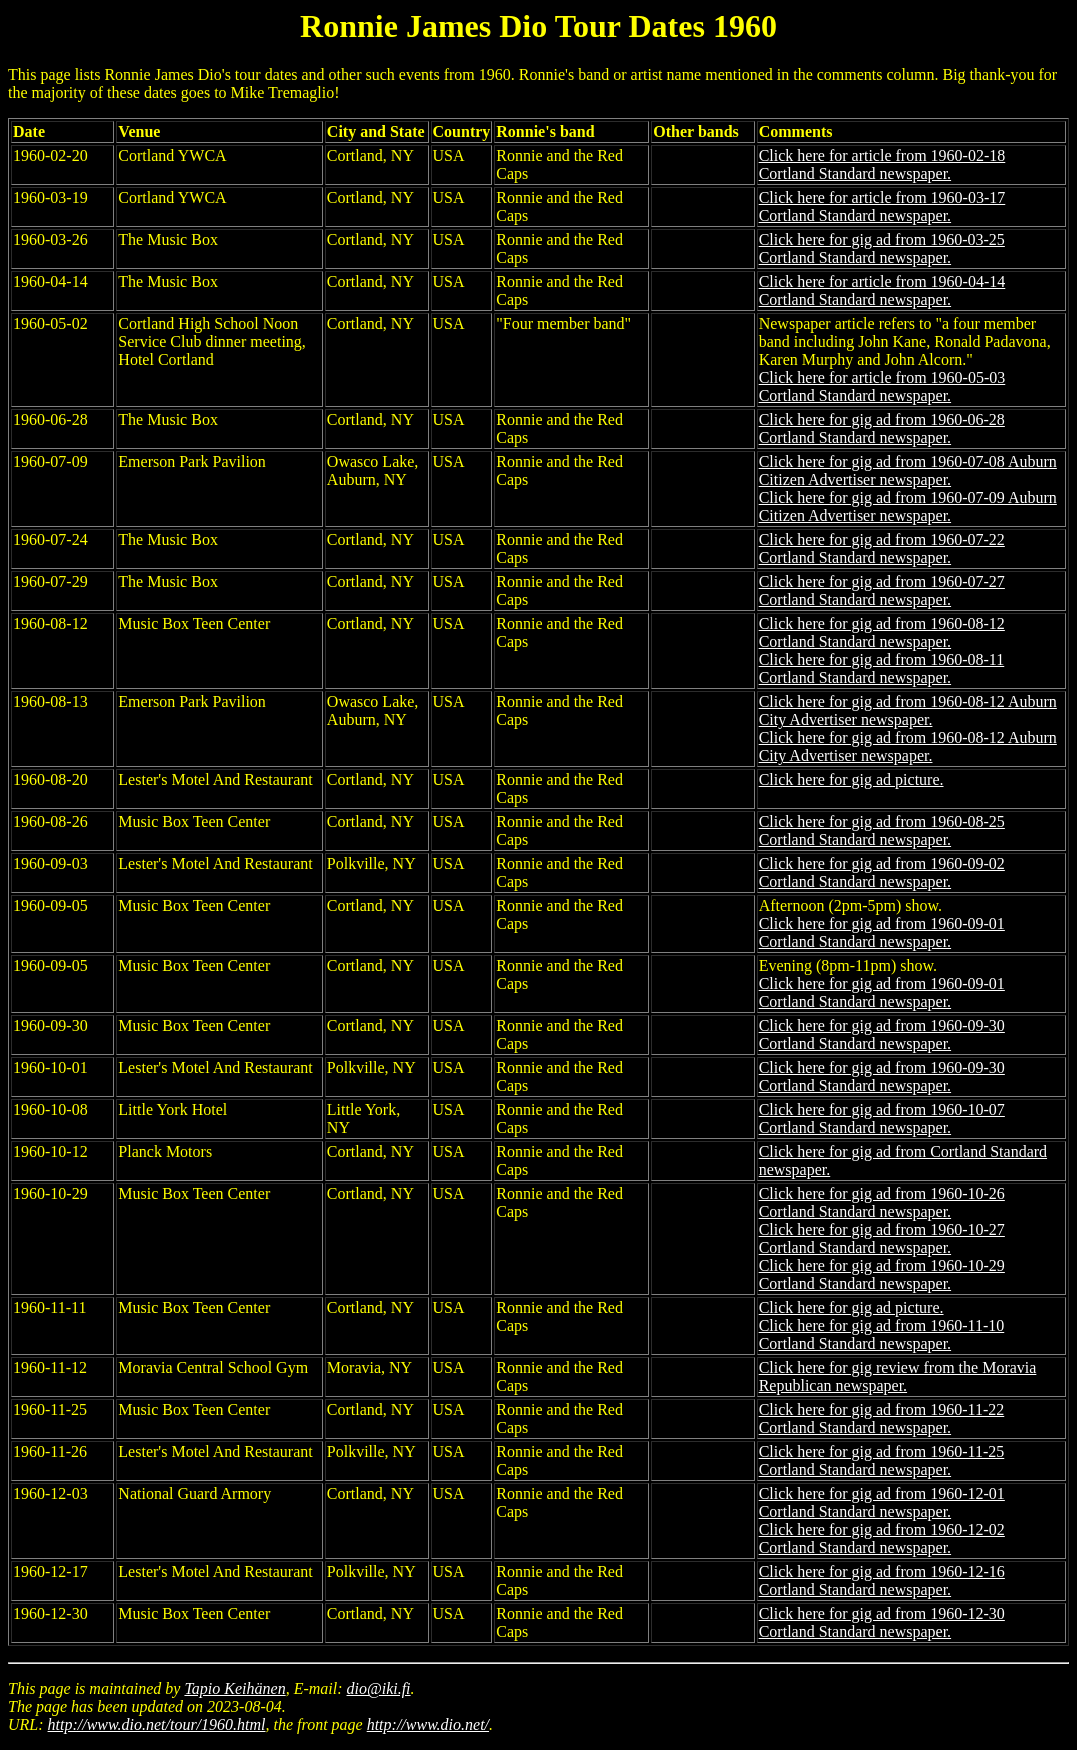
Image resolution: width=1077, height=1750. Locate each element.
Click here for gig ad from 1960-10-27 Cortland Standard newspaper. (882, 1238)
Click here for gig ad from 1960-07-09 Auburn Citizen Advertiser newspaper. (908, 506)
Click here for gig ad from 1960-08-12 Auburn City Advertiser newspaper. (908, 710)
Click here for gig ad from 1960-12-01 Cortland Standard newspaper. (882, 1502)
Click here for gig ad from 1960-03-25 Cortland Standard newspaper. (882, 248)
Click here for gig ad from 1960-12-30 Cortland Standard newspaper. (882, 1622)
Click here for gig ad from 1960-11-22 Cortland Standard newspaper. (882, 1418)
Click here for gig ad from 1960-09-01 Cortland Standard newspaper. (882, 932)
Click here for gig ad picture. (851, 779)
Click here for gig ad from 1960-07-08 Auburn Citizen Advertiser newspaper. (908, 470)
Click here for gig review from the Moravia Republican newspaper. (898, 1376)
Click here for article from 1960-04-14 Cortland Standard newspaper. (882, 290)
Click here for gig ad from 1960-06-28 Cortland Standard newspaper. (882, 428)
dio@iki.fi (379, 1688)
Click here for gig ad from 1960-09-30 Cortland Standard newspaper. (882, 1034)
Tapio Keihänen (234, 1688)
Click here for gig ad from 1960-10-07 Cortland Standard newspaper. (882, 1118)
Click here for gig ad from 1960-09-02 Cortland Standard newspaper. (882, 872)
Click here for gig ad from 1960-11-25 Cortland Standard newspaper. (882, 1460)
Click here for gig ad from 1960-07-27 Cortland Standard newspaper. (882, 590)
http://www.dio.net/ (428, 1724)
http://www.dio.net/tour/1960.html (157, 1724)
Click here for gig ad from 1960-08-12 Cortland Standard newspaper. (882, 632)
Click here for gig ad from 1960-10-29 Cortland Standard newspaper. (882, 1274)
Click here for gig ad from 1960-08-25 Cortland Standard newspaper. (882, 830)
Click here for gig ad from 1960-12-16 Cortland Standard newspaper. (882, 1580)
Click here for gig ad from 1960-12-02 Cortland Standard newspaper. (882, 1538)
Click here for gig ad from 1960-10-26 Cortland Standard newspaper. (882, 1202)
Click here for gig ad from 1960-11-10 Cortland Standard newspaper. (882, 1334)
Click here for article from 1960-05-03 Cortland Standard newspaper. (882, 386)
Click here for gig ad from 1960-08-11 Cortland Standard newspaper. (882, 668)
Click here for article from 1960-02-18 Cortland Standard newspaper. (882, 164)
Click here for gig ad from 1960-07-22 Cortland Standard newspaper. (882, 548)
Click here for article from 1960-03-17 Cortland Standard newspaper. (882, 206)
